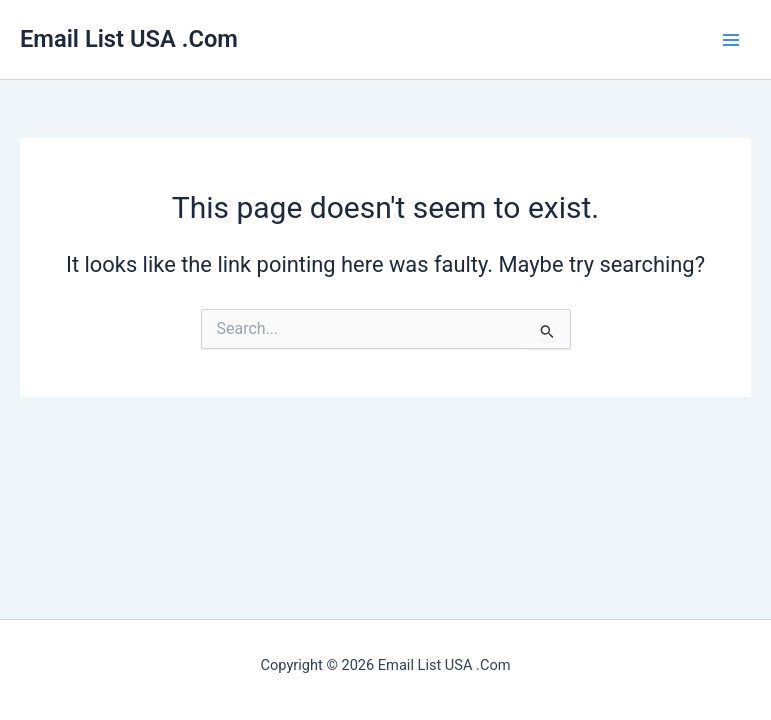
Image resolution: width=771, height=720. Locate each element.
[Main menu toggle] (731, 39)
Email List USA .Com (129, 39)
